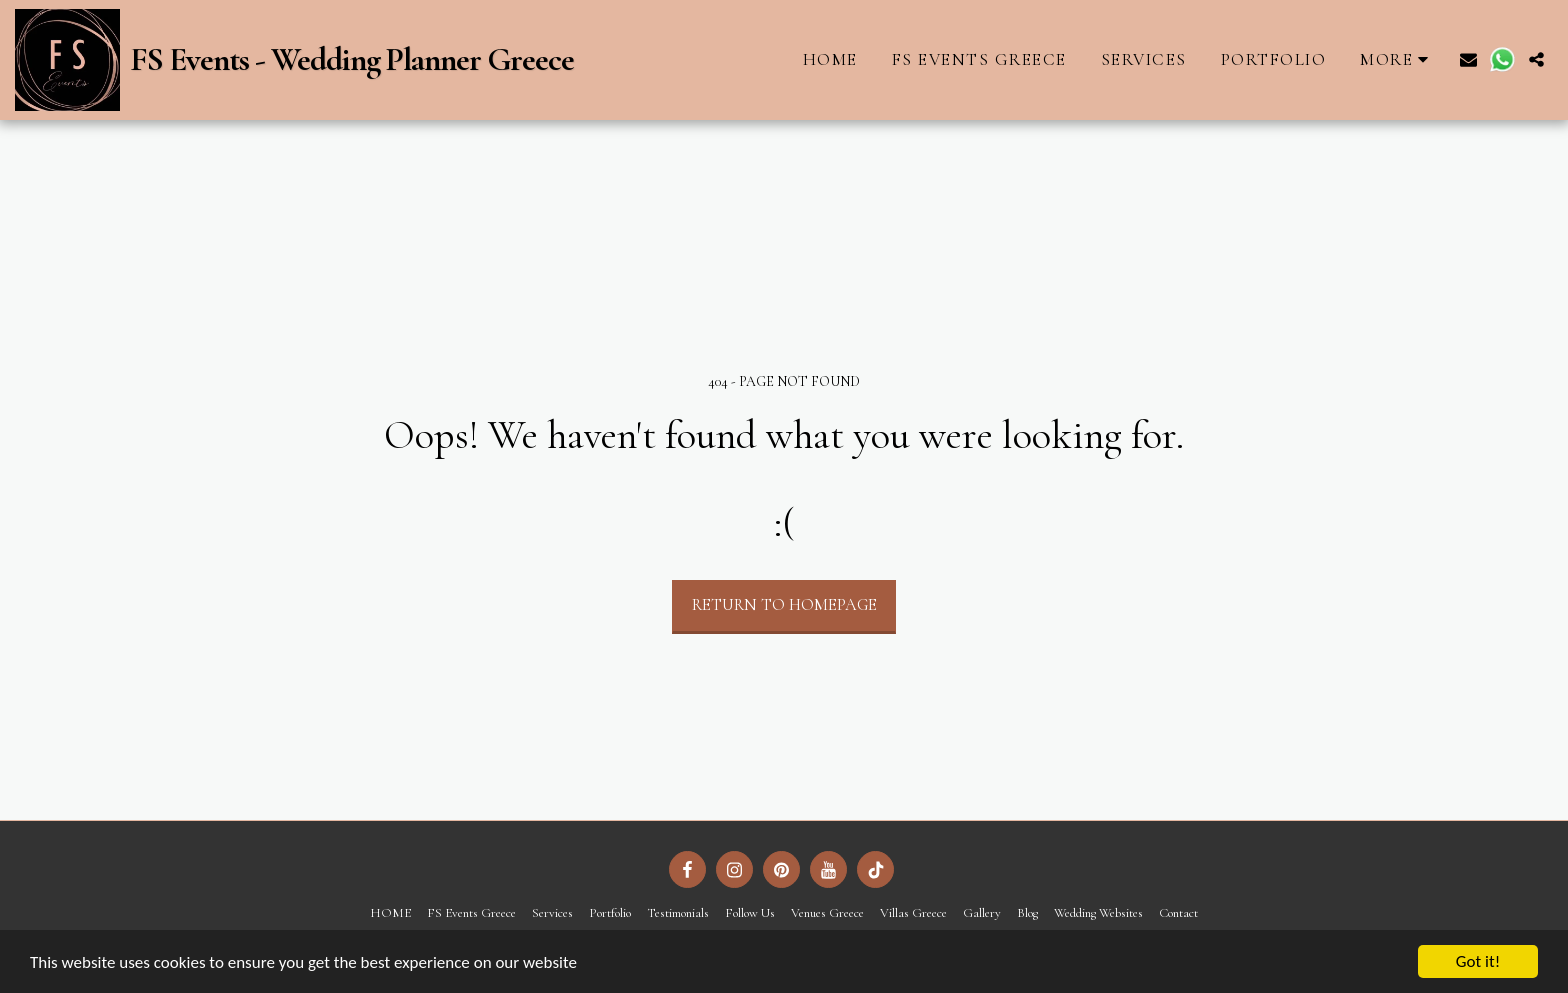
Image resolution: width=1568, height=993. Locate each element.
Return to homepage (784, 605)
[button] (1468, 59)
